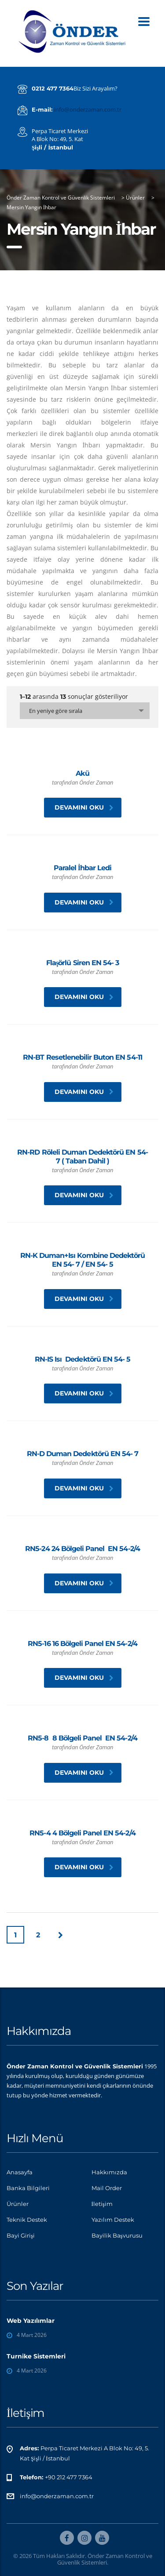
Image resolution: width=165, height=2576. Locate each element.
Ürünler (18, 2203)
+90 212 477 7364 (68, 2477)
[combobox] (85, 710)
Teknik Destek (27, 2219)
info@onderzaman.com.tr (87, 109)
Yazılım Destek (113, 2219)
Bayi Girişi (21, 2235)
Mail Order (107, 2187)
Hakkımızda (109, 2172)
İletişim (102, 2203)
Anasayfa (20, 2172)
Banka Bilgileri (28, 2187)
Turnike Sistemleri (36, 2356)
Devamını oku (84, 807)
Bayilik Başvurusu (117, 2235)
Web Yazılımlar (31, 2321)
